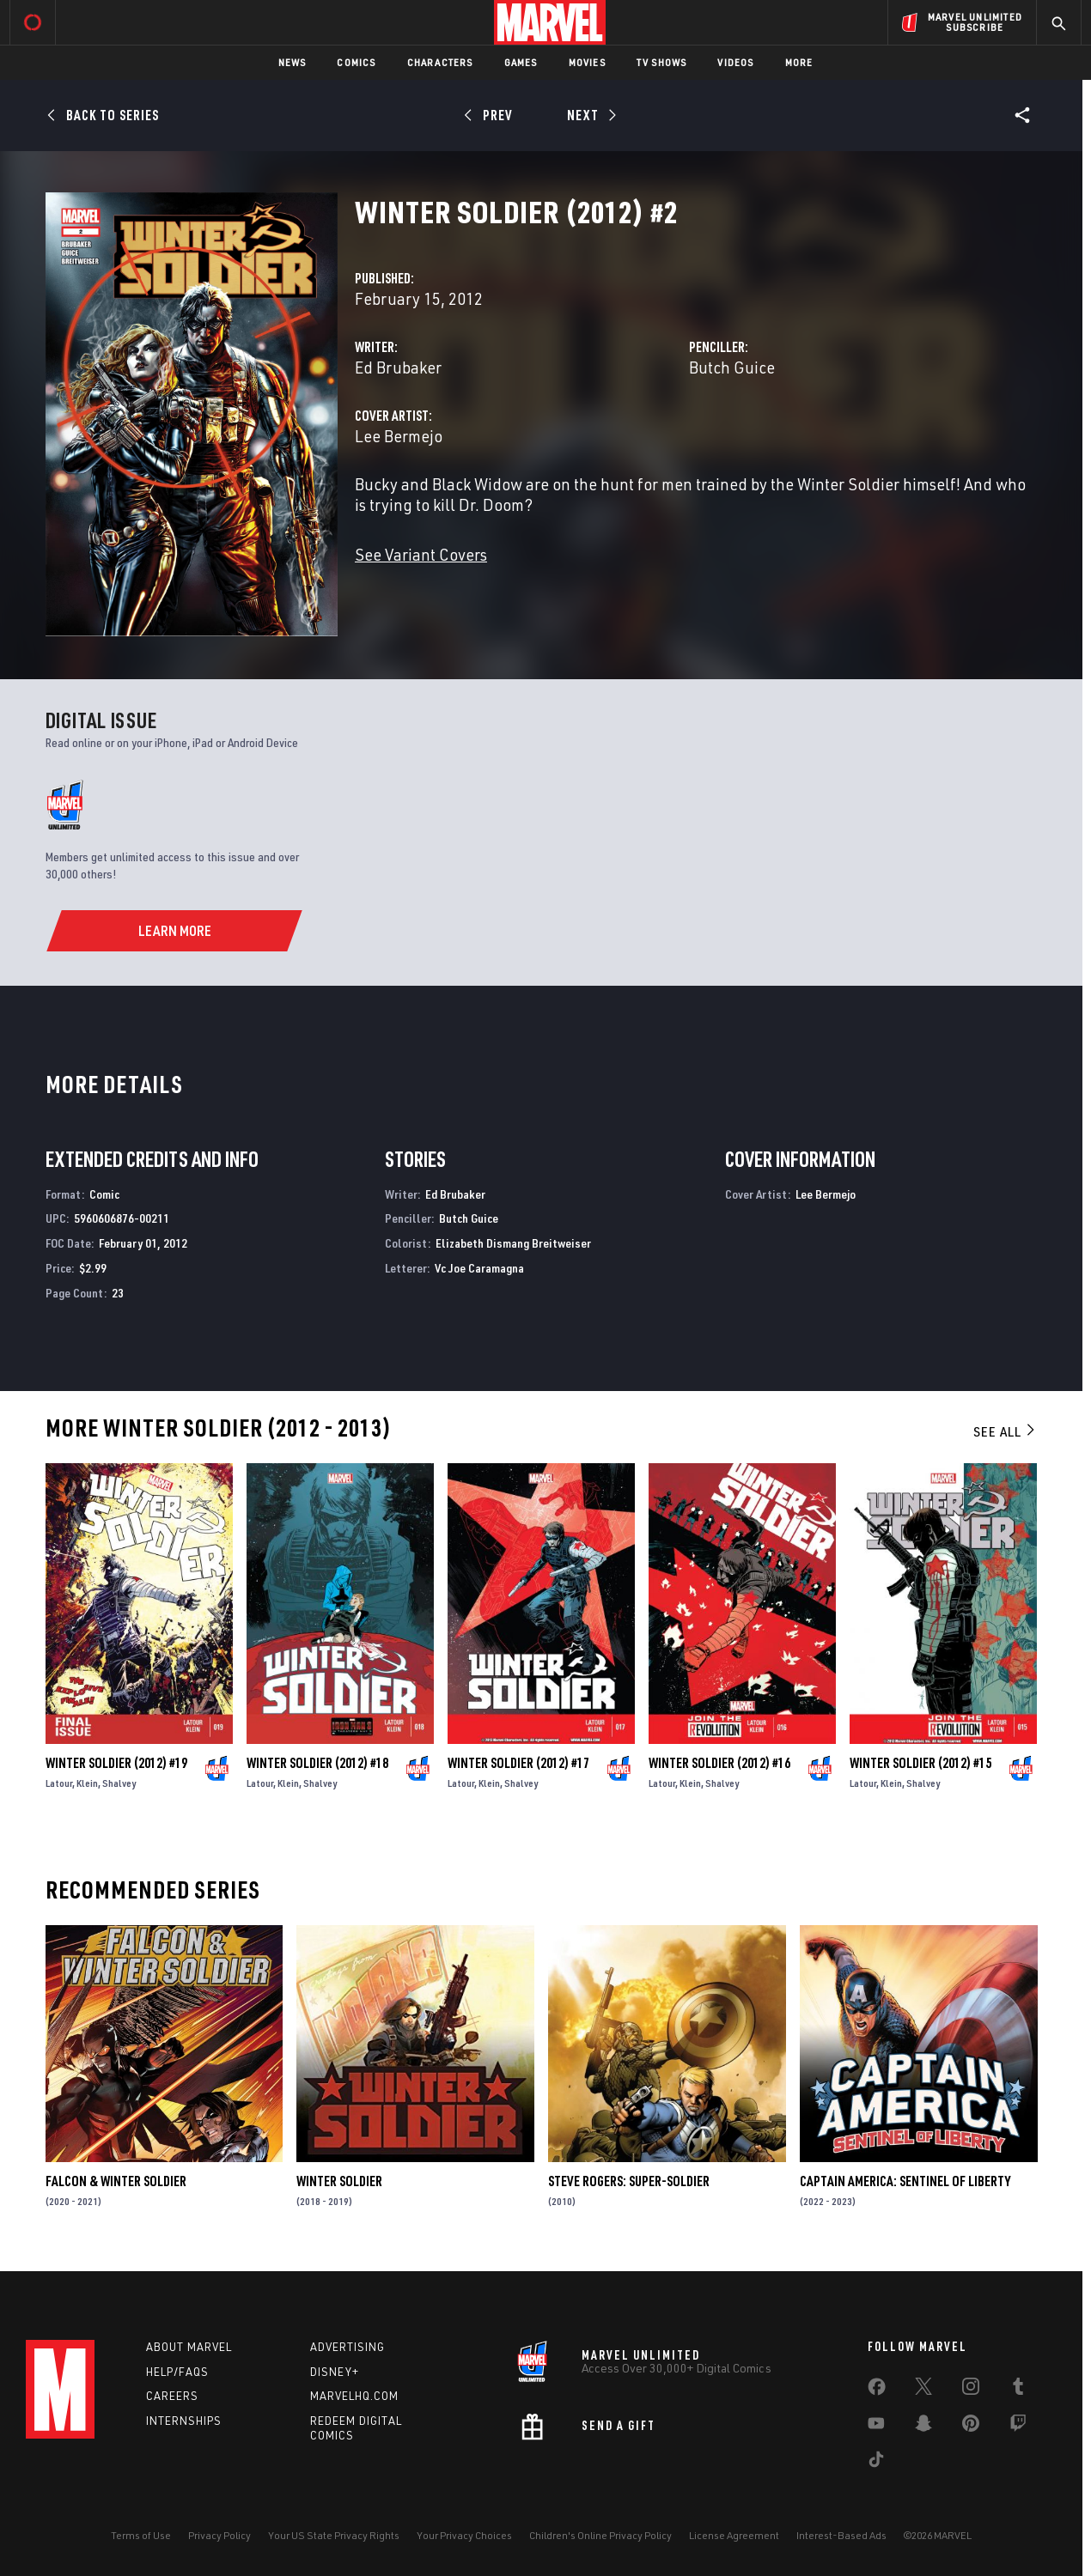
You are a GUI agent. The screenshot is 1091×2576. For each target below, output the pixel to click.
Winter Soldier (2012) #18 (317, 1762)
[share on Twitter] (923, 2389)
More (799, 62)
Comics (356, 62)
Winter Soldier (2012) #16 (719, 1762)
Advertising (347, 2347)
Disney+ (334, 2372)
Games (521, 62)
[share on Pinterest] (970, 2426)
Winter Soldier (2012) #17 (518, 1762)
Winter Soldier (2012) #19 (116, 1762)
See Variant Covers (421, 554)
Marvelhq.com (354, 2396)
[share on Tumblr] (1018, 2389)
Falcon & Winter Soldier (116, 2181)
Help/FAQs (177, 2372)
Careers (172, 2396)
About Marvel (189, 2347)
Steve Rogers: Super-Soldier (629, 2181)
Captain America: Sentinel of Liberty (905, 2181)
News (292, 62)
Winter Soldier (339, 2181)
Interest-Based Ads (841, 2535)
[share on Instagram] (970, 2389)
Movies (587, 62)
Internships (184, 2420)
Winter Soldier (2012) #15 (920, 1762)
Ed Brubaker (398, 367)
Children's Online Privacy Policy (600, 2535)
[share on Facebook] (877, 2390)
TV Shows (662, 62)
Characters (440, 62)
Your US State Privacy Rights (333, 2535)
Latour (59, 1783)
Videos (735, 62)
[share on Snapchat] (923, 2426)
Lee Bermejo (398, 436)
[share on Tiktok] (876, 2462)
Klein (87, 1783)
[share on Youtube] (876, 2426)
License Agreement (734, 2535)
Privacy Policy (219, 2535)
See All (1005, 1431)
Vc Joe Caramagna (479, 1268)
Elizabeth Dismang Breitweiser (513, 1243)
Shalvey (119, 1783)
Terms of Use (141, 2535)
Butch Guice (732, 367)
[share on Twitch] (1018, 2426)
